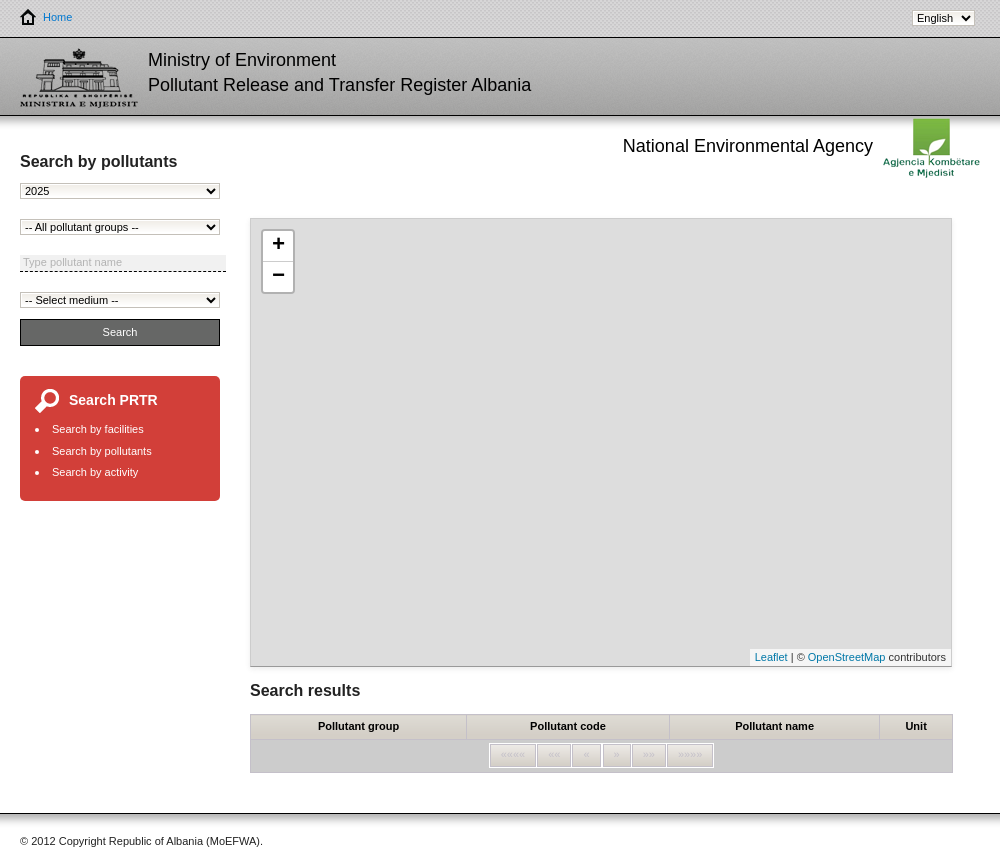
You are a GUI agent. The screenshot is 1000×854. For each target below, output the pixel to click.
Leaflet (771, 657)
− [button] (278, 277)
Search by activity (95, 472)
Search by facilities (98, 429)
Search (120, 332)
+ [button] (278, 246)
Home (46, 17)
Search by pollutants (102, 451)
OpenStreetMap (847, 657)
